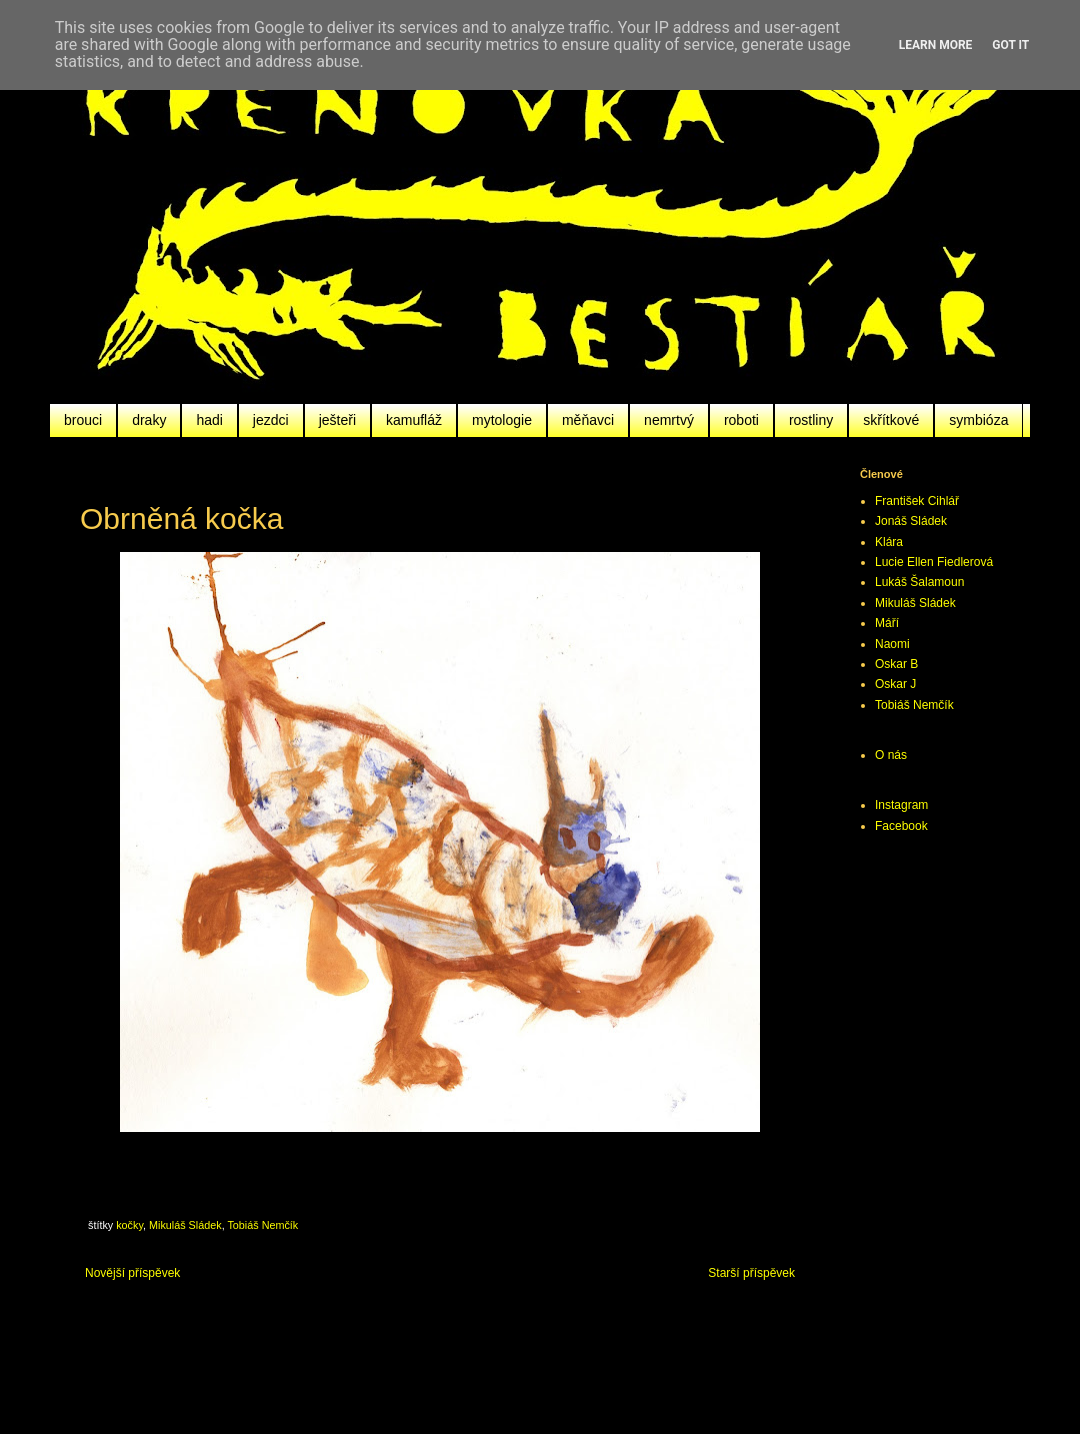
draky (149, 420)
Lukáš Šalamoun (919, 582)
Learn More (936, 45)
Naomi (892, 644)
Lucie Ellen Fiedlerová (934, 562)
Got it (1010, 45)
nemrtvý (669, 420)
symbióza (978, 420)
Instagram (901, 805)
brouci (83, 420)
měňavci (588, 420)
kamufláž (414, 420)
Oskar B (896, 664)
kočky (129, 1225)
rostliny (811, 420)
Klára (889, 542)
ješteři (337, 420)
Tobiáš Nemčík (262, 1225)
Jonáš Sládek (911, 521)
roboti (741, 420)
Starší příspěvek (751, 1273)
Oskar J (895, 684)
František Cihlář (917, 501)
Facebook (901, 826)
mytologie (502, 420)
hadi (209, 420)
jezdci (271, 420)
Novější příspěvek (132, 1273)
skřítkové (891, 420)
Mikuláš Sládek (185, 1225)
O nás (891, 755)
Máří (887, 623)
